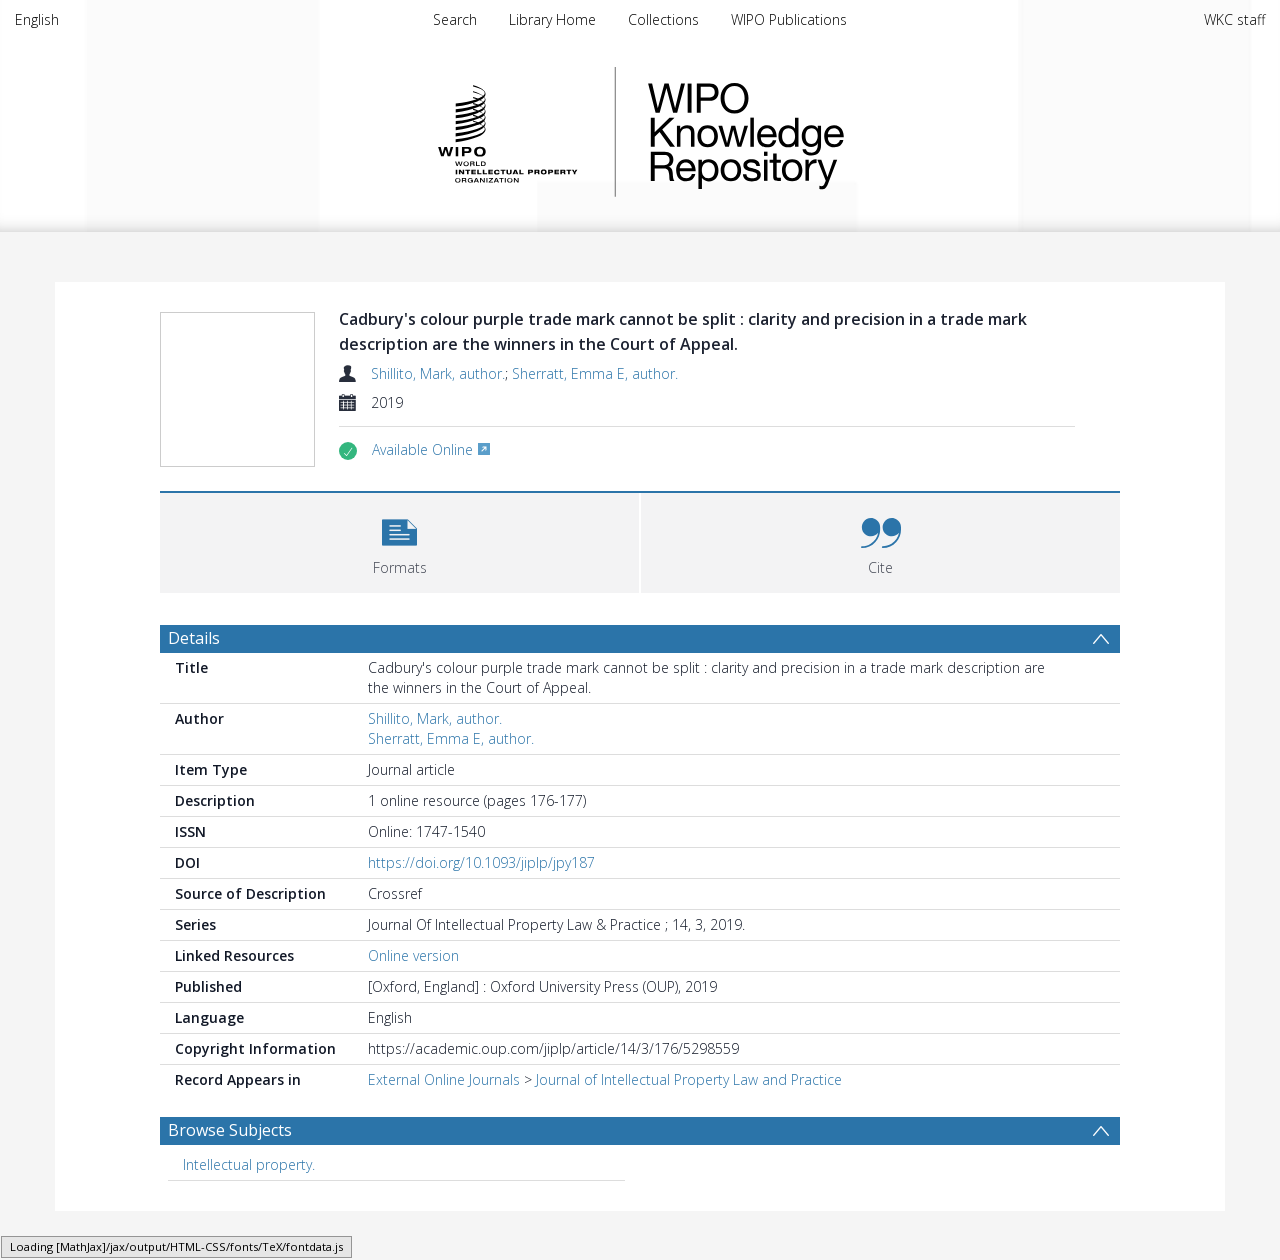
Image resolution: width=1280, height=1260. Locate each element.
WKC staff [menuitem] (1234, 19)
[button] (399, 587)
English (37, 19)
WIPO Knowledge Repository (828, 132)
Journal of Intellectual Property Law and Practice (689, 1126)
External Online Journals (444, 1126)
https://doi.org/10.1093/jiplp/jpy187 (481, 909)
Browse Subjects (230, 1177)
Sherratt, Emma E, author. (595, 373)
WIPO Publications (789, 19)
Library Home (552, 19)
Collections (663, 19)
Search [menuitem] (455, 19)
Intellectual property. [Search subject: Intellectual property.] (249, 1211)
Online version (413, 1002)
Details (194, 685)
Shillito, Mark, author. (438, 373)
